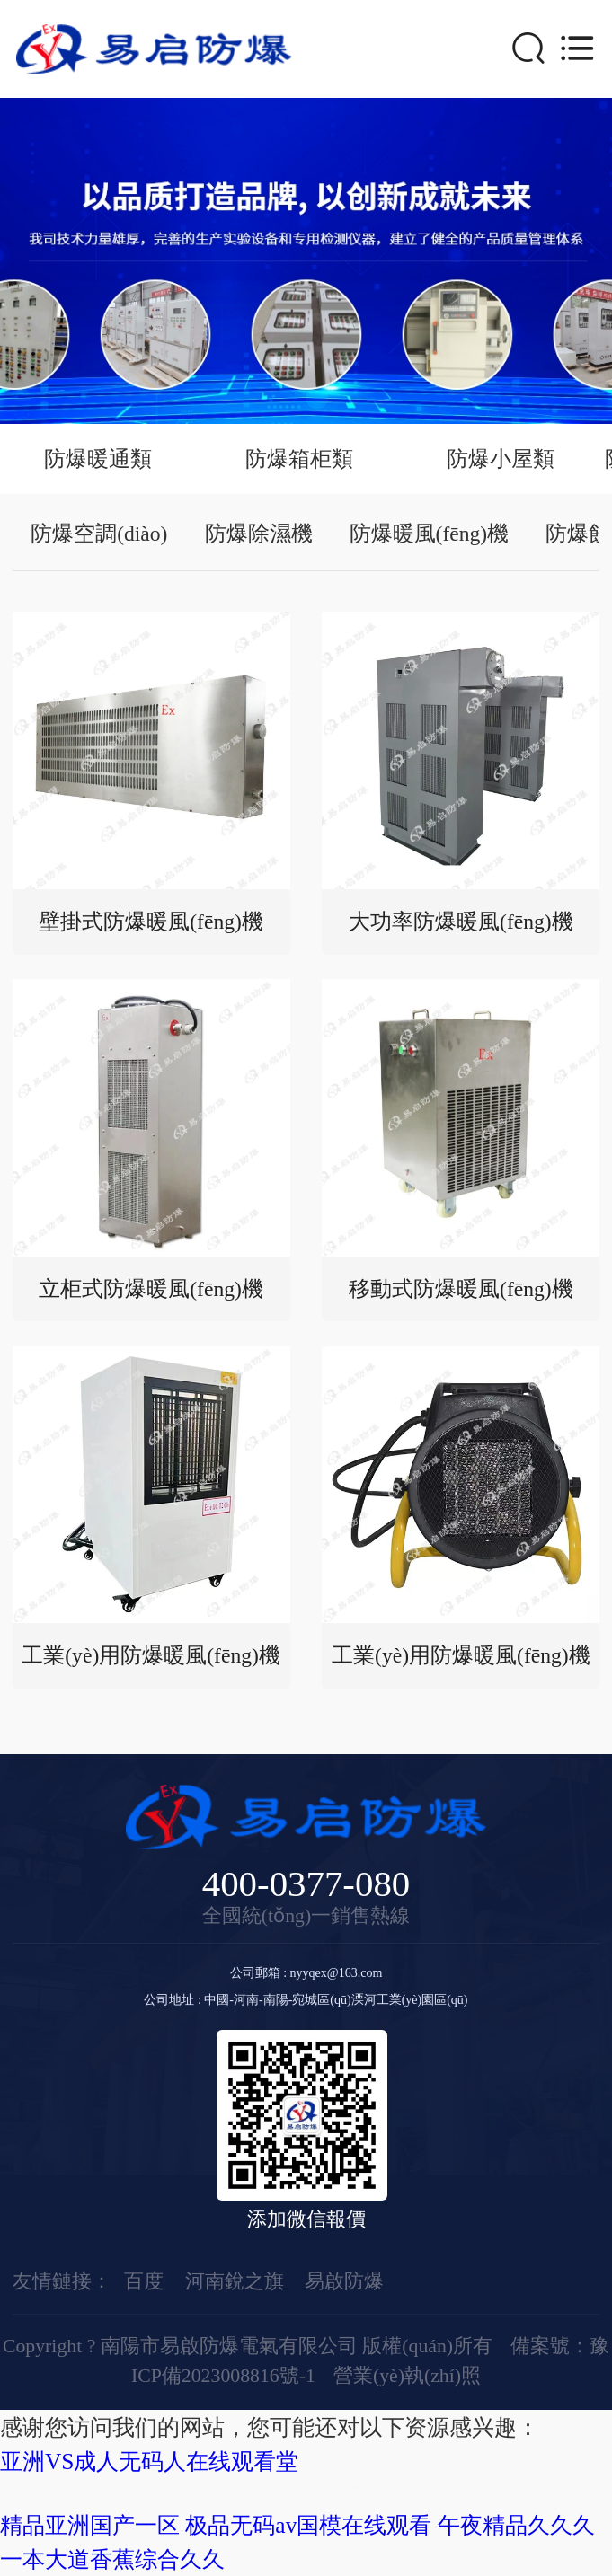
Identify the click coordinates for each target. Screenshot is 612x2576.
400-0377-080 (306, 1884)
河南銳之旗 (234, 2281)
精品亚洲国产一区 (90, 2524)
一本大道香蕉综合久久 (112, 2559)
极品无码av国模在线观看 (308, 2524)
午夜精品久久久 (516, 2524)
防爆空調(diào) (99, 533)
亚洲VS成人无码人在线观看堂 (149, 2461)
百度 (144, 2281)
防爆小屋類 (500, 459)
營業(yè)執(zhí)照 (407, 2375)
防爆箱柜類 (299, 459)
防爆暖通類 (98, 459)
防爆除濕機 (259, 533)
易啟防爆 (344, 2281)
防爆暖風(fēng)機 (430, 533)
